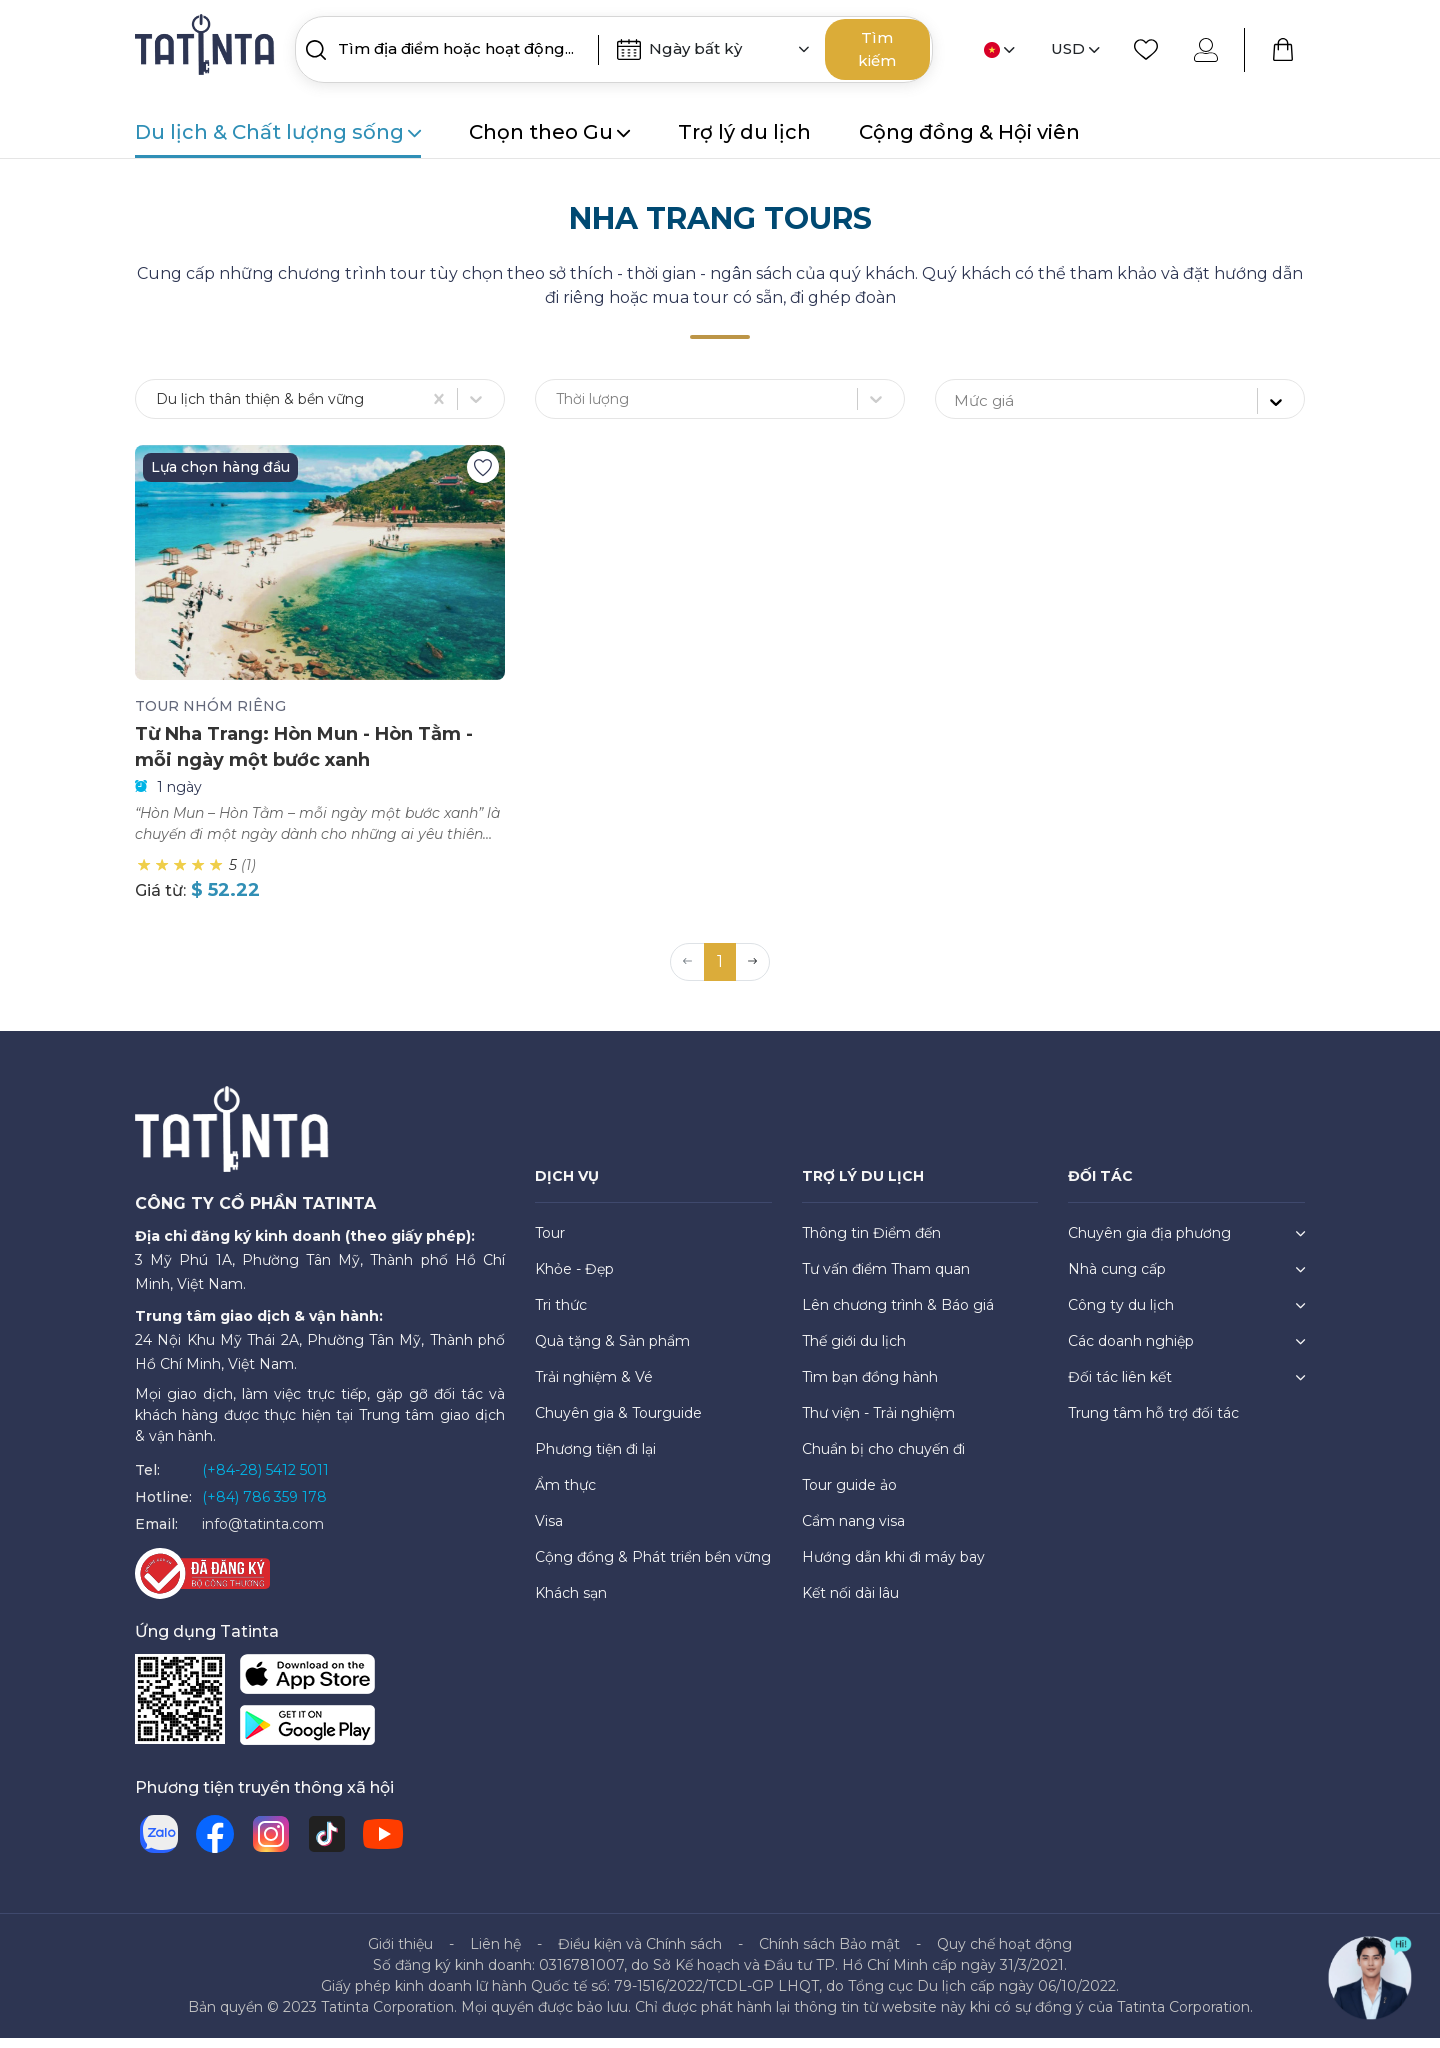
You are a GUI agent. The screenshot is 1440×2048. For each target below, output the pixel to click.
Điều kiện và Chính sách (640, 1954)
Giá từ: (160, 900)
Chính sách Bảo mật (829, 1954)
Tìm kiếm (877, 49)
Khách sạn (571, 1603)
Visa (549, 1531)
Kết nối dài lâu (850, 1603)
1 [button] (720, 971)
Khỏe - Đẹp (574, 1279)
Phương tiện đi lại (595, 1459)
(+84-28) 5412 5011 (265, 1480)
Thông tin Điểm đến (871, 1243)
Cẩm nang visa (853, 1531)
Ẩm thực (565, 1495)
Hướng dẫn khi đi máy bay (893, 1567)
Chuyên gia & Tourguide (618, 1423)
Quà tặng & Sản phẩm (612, 1351)
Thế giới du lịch (854, 1351)
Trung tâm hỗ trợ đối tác (1153, 1423)
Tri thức (561, 1315)
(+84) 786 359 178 (264, 1507)
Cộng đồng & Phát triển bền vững (653, 1567)
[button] (752, 972)
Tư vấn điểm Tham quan (886, 1279)
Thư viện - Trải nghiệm (878, 1423)
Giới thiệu (400, 1954)
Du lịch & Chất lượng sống (278, 132)
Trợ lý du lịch (744, 132)
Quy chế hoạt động (1004, 1954)
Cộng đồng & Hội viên (969, 132)
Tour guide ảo (849, 1495)
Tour (550, 1243)
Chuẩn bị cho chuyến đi (883, 1459)
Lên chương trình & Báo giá (898, 1315)
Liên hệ (495, 1954)
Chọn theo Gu (549, 132)
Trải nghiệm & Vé (594, 1387)
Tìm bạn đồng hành (870, 1387)
